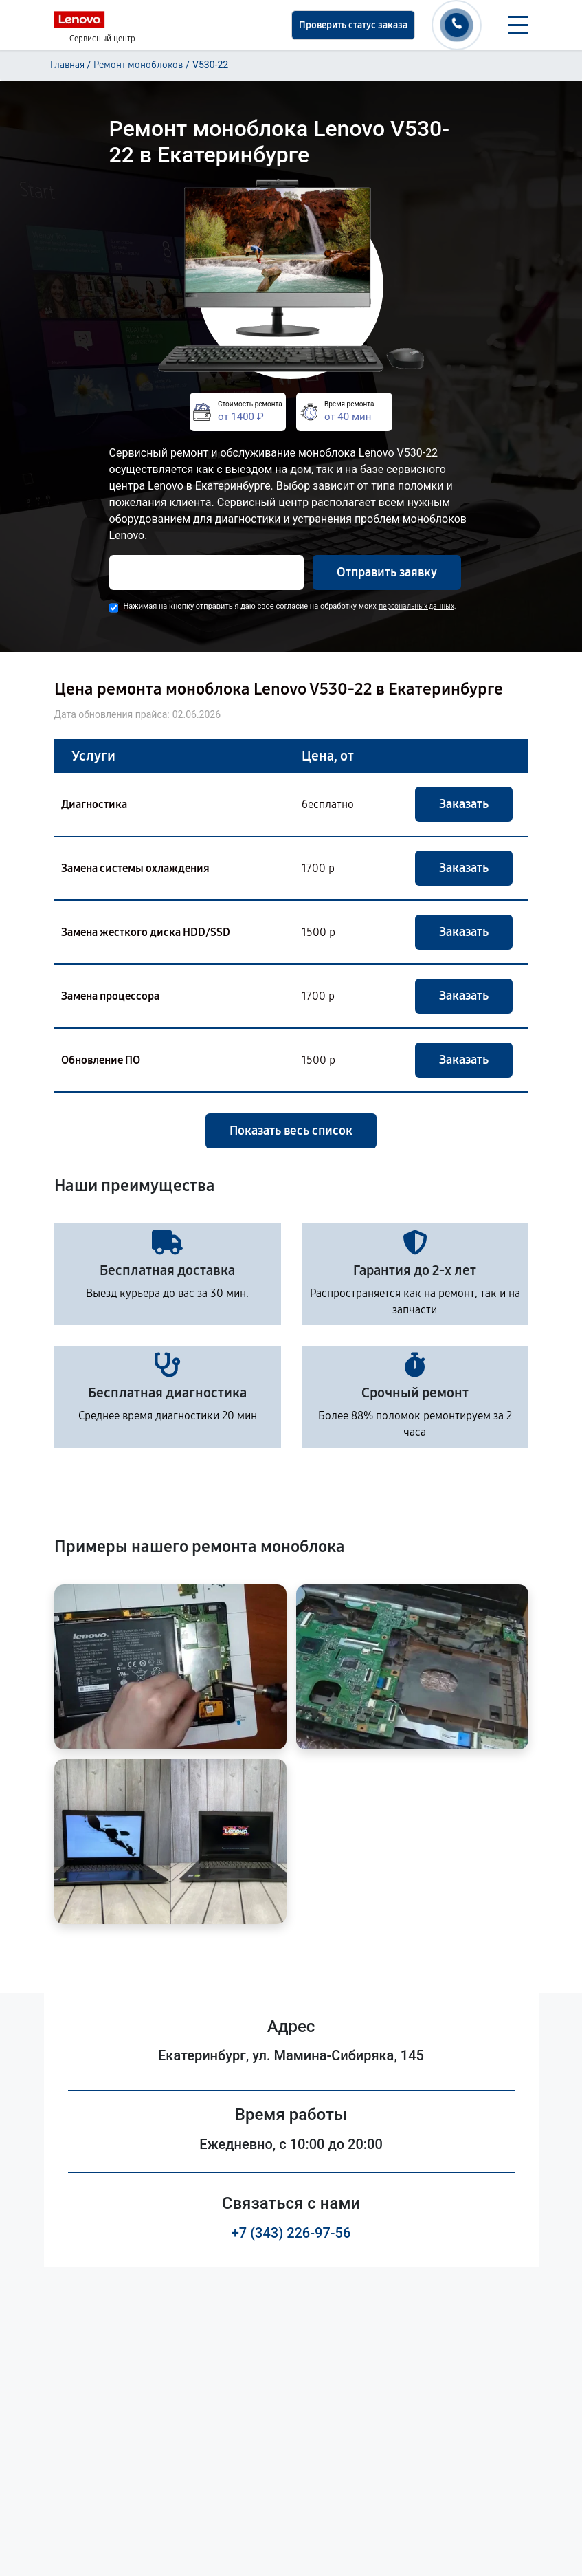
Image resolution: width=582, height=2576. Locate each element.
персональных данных (416, 606)
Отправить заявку (387, 572)
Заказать (464, 803)
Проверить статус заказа (353, 25)
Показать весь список (291, 1130)
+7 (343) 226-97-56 (291, 2233)
